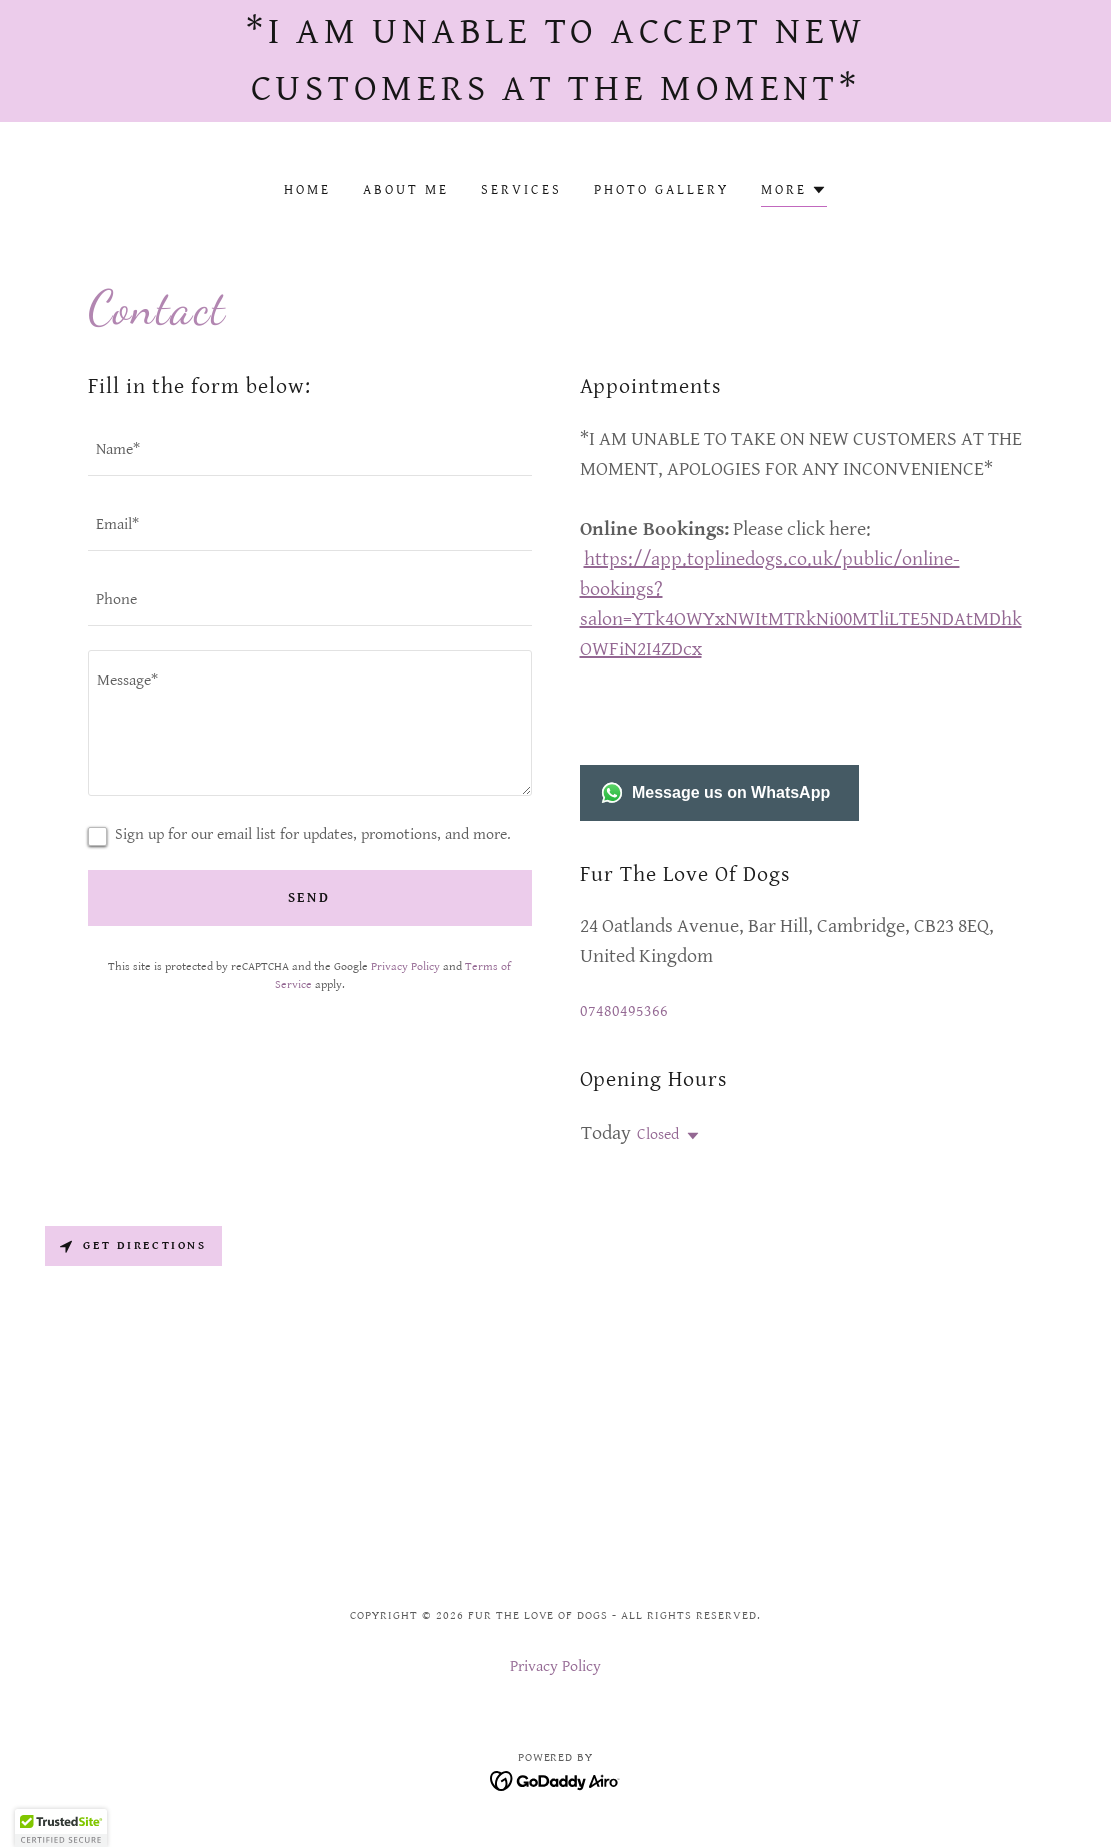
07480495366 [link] (624, 1011)
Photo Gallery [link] (661, 190)
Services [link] (521, 190)
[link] (555, 1780)
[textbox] (310, 450)
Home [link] (307, 190)
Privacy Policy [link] (405, 966)
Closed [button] (658, 1134)
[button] (794, 192)
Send (310, 898)
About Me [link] (406, 190)
